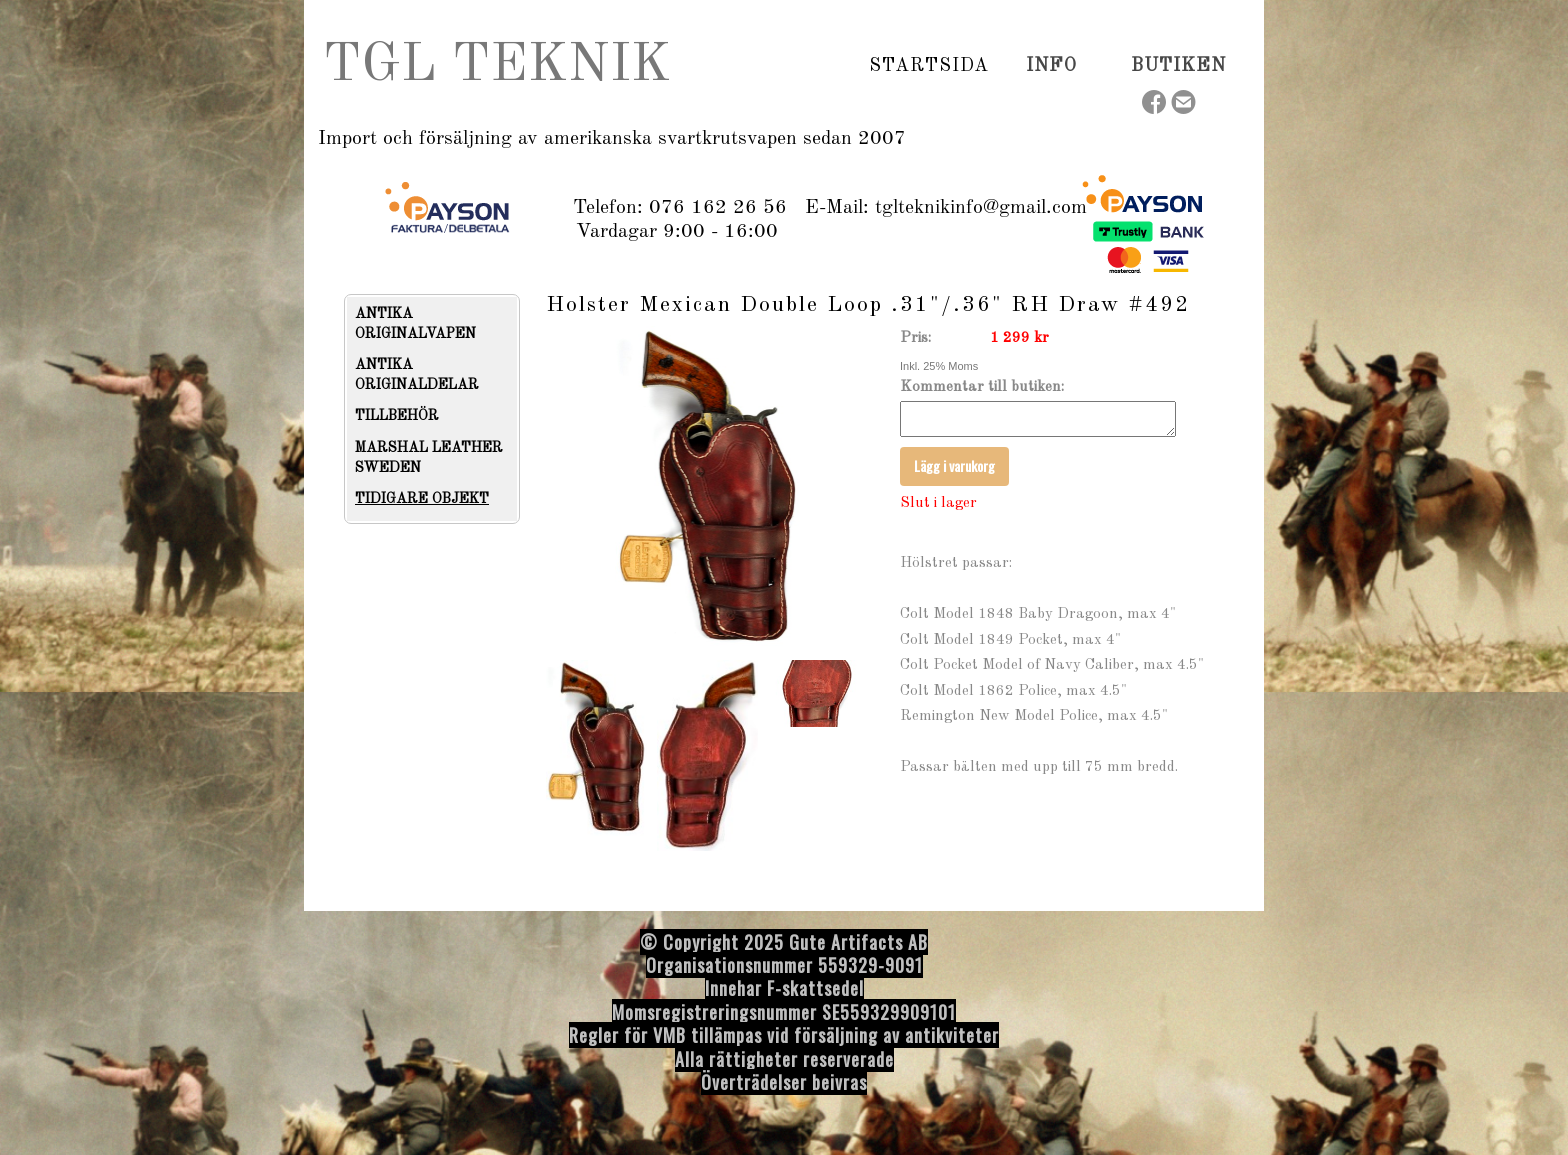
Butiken (1178, 66)
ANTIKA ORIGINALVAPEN (415, 324)
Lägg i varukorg (954, 471)
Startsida (929, 66)
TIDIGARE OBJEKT (422, 499)
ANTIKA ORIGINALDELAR (417, 375)
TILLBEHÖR (397, 416)
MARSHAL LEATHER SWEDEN (429, 458)
